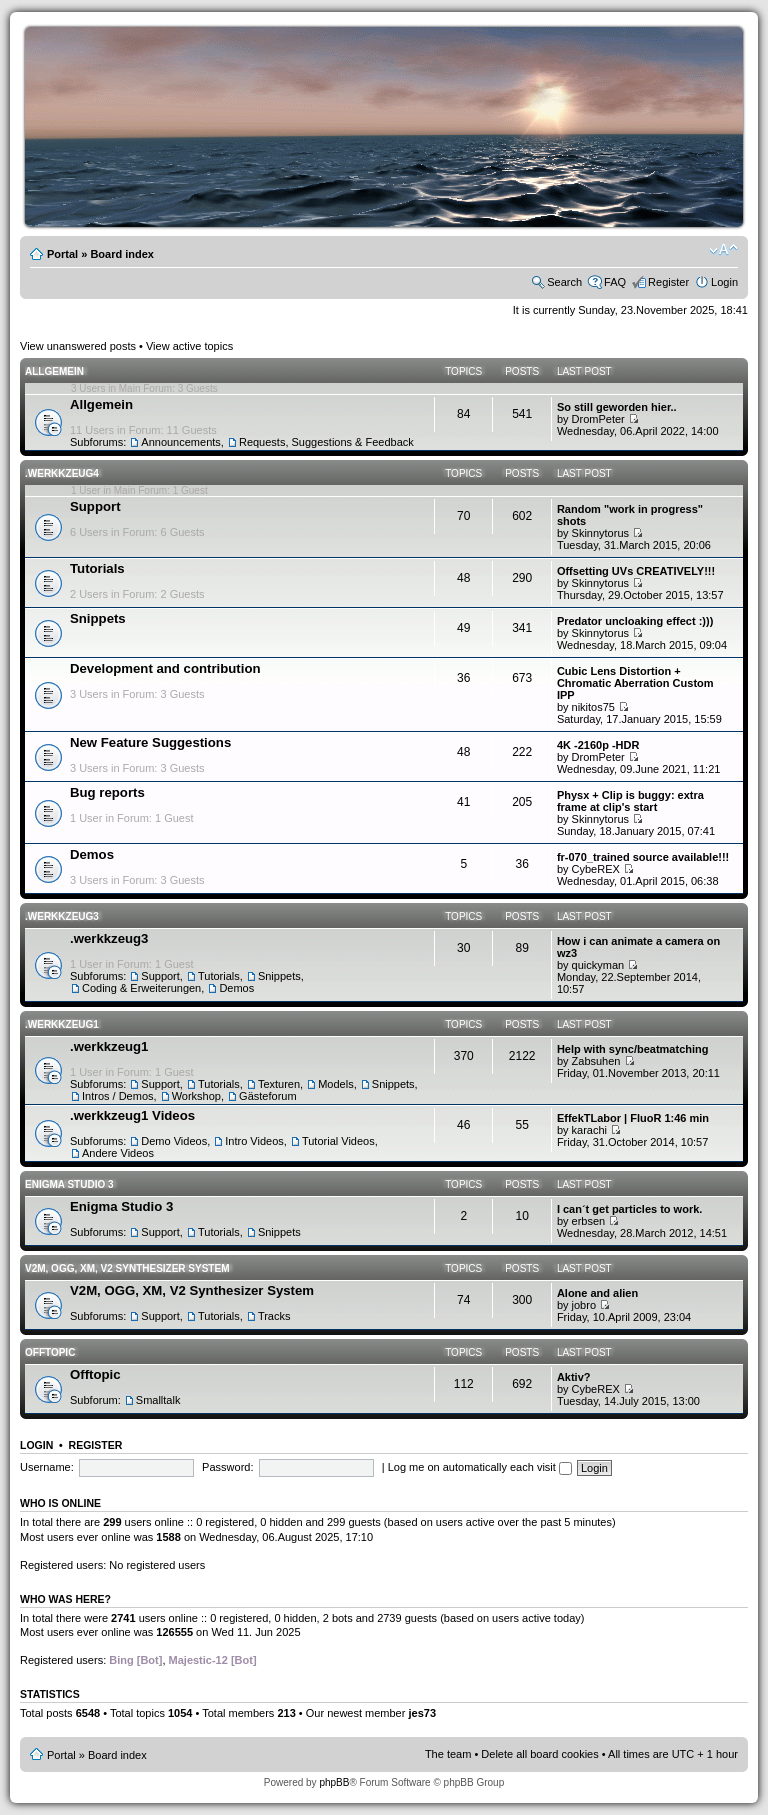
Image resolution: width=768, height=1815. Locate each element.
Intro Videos (254, 1141)
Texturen (279, 1084)
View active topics (189, 346)
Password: (227, 1467)
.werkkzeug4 (62, 473)
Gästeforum (267, 1096)
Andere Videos (118, 1153)
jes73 (422, 1713)
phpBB (334, 1782)
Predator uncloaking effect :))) (635, 621)
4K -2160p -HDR (598, 745)
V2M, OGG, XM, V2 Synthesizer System (127, 1268)
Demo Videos (174, 1141)
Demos (92, 854)
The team (448, 1754)
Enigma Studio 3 (69, 1184)
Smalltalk (158, 1400)
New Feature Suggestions (150, 742)
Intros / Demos (118, 1096)
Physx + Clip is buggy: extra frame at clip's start (630, 801)
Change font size (723, 250)
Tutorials (97, 568)
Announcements (181, 442)
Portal (62, 254)
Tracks (274, 1316)
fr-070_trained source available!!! (643, 857)
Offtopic (50, 1352)
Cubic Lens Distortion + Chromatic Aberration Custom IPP (635, 683)
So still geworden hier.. (617, 407)
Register (668, 282)
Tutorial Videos (338, 1141)
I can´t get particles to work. (629, 1209)
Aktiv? (574, 1377)
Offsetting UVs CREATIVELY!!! (636, 571)
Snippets (98, 618)
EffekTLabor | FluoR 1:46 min (633, 1118)
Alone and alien (597, 1293)
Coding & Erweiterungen (141, 988)
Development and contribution (165, 668)
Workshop (196, 1096)
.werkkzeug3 (62, 916)
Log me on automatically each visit (480, 1467)
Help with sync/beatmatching (633, 1049)
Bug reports (107, 792)
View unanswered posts (78, 346)
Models (335, 1084)
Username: (47, 1467)
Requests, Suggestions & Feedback (326, 442)
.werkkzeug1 (62, 1024)
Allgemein (54, 371)
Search (564, 282)
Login (724, 282)
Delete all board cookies (539, 1754)
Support (95, 506)
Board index (122, 254)
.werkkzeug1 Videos (132, 1115)
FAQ (615, 282)
